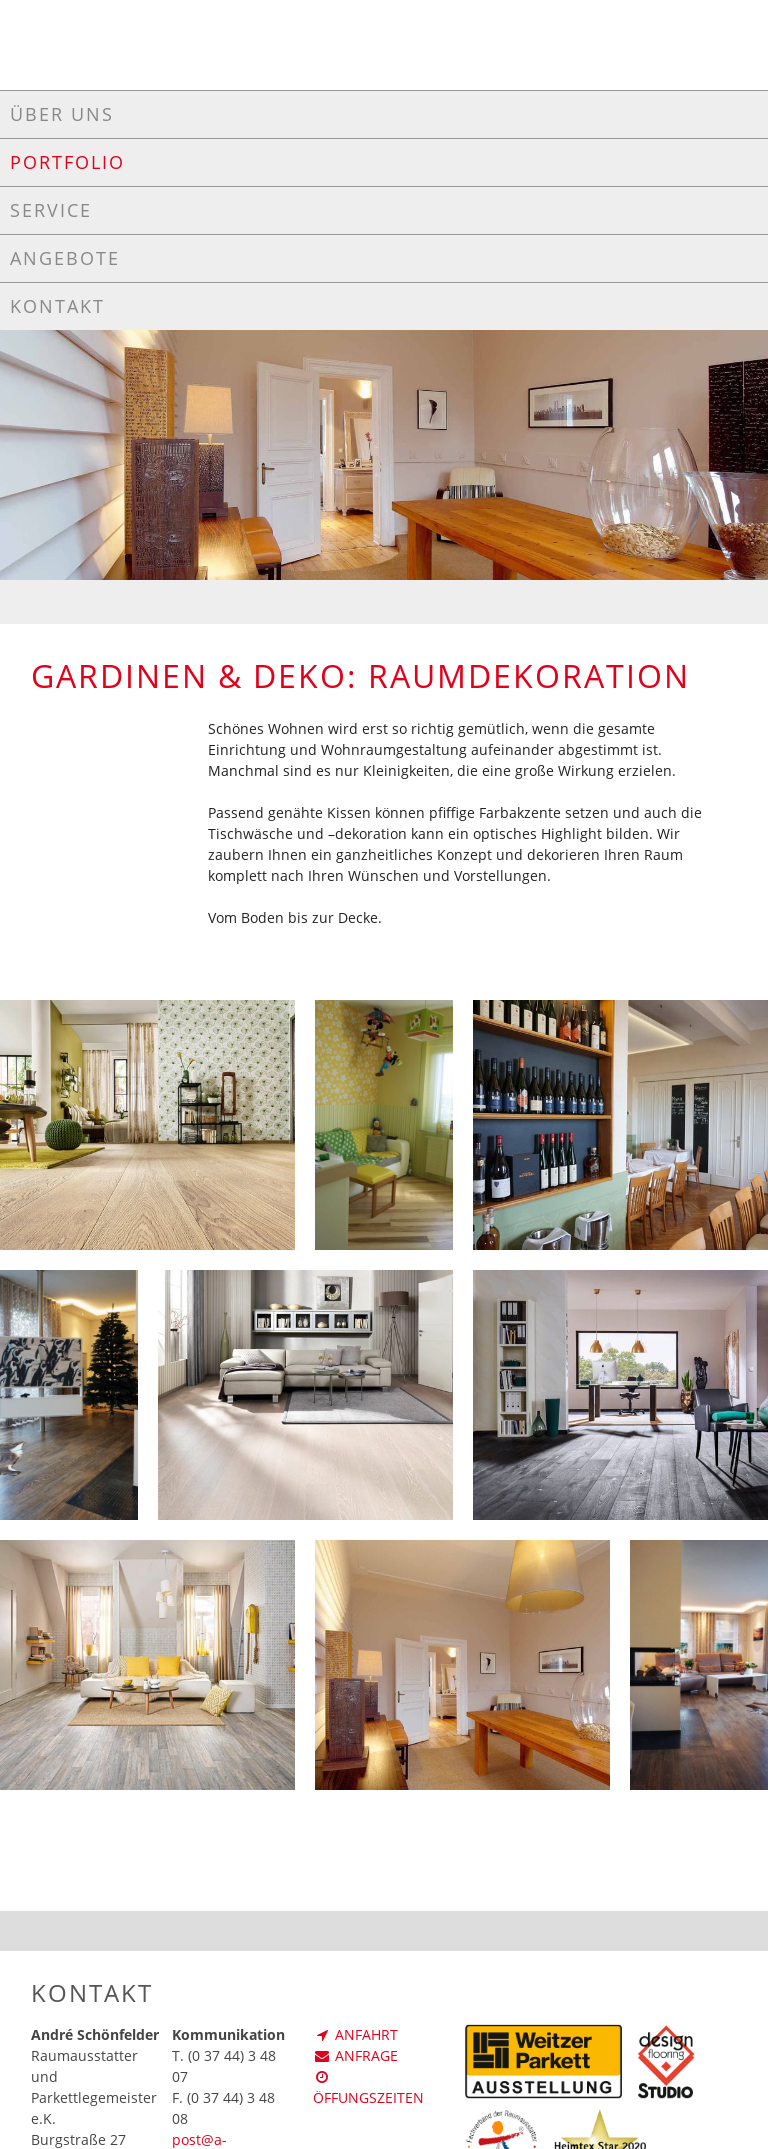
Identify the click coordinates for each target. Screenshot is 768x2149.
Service (51, 210)
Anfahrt (355, 2034)
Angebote (65, 258)
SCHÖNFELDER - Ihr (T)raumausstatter (384, 42)
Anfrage (355, 2055)
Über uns (62, 114)
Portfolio (67, 162)
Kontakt (57, 306)
